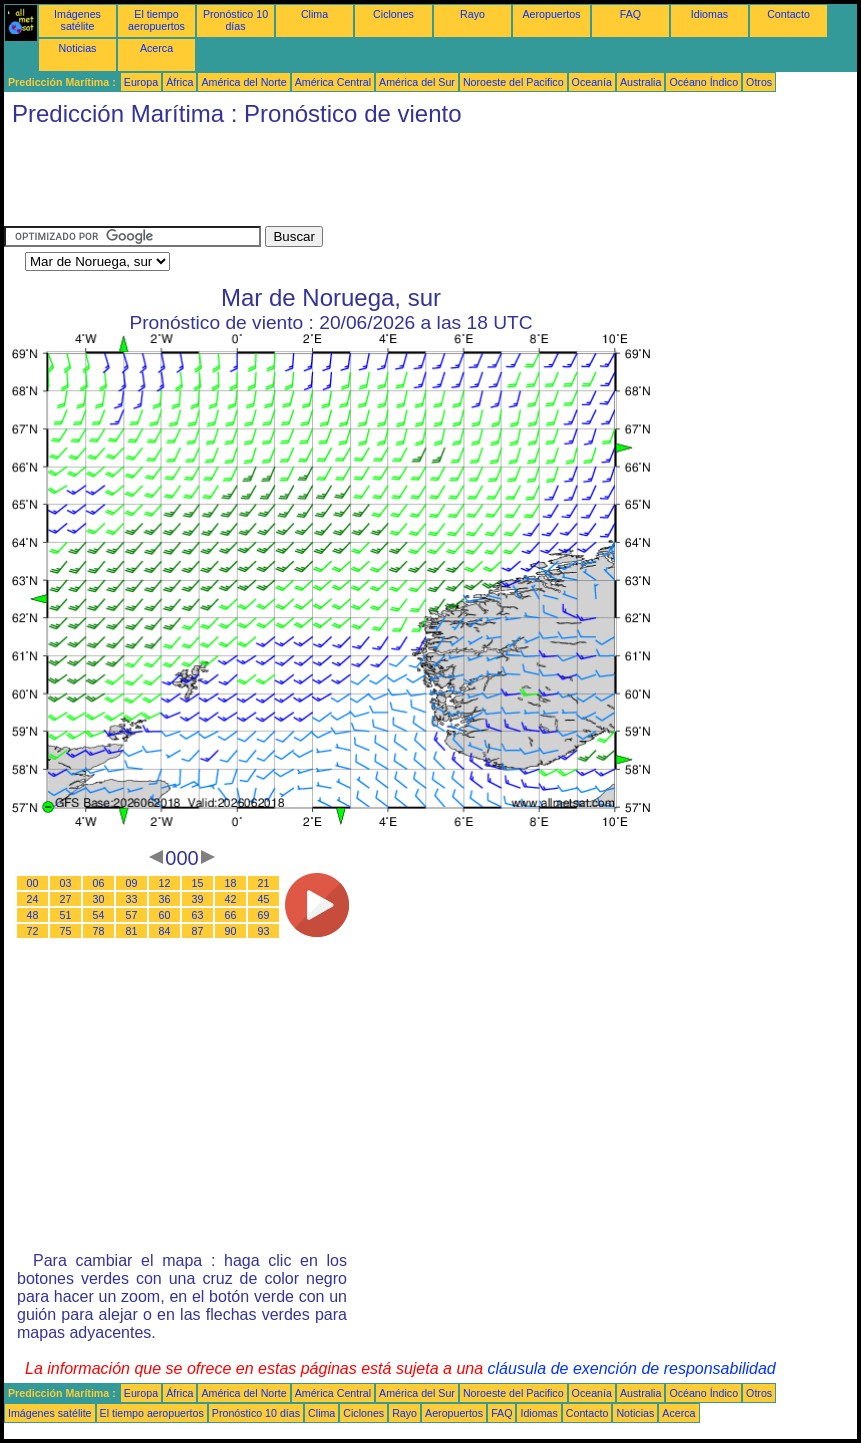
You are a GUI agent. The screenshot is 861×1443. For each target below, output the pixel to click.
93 (264, 931)
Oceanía (592, 82)
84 (165, 931)
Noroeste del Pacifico (513, 82)
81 (132, 931)
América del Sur (417, 82)
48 (33, 915)
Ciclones (393, 14)
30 (99, 899)
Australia (640, 82)
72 (33, 931)
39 (198, 899)
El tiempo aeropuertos (156, 20)
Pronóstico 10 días (235, 20)
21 (264, 883)
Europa (141, 82)
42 (231, 899)
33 (132, 899)
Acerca (156, 48)
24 (33, 899)
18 (231, 883)
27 (66, 899)
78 (99, 931)
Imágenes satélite (77, 20)
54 (99, 915)
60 (165, 915)
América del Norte (243, 82)
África (179, 82)
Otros (759, 82)
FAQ (630, 14)
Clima (314, 14)
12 (165, 883)
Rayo (472, 14)
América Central (333, 82)
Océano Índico (703, 82)
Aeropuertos (551, 14)
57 (132, 915)
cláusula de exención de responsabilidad (632, 1368)
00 (33, 883)
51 (66, 915)
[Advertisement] (368, 181)
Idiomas (709, 14)
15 (198, 883)
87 (198, 931)
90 (231, 931)
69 (264, 915)
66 (231, 915)
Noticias (78, 48)
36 (165, 899)
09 (132, 883)
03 (66, 883)
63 (198, 915)
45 (264, 899)
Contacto (788, 14)
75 (66, 931)
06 (99, 883)
